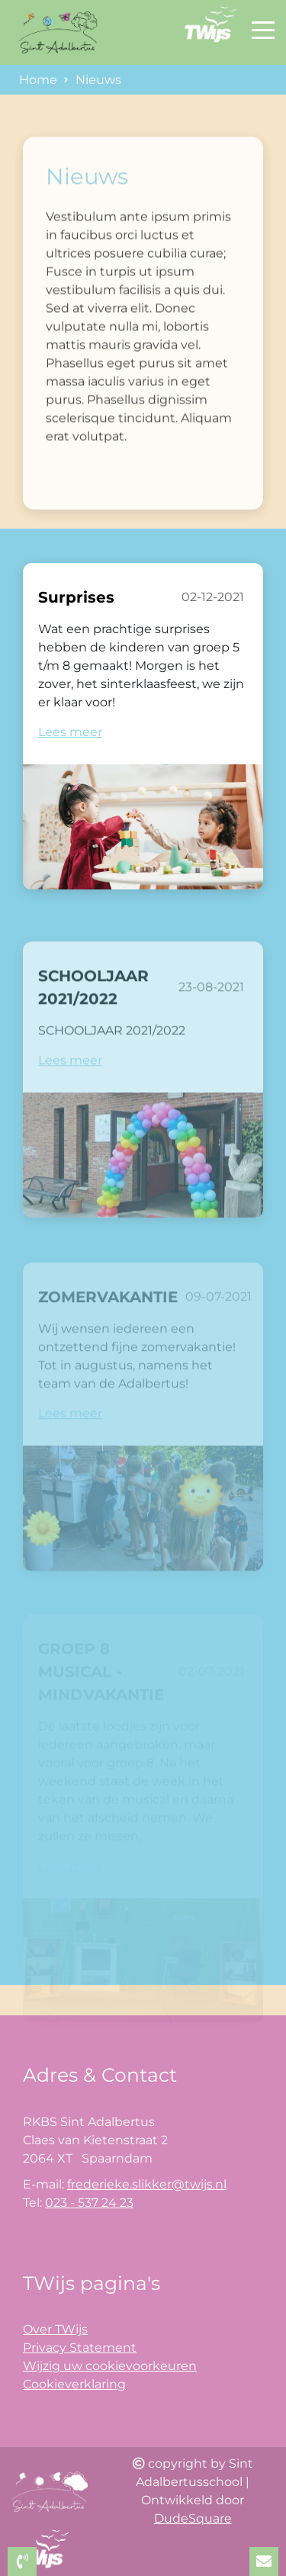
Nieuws (98, 79)
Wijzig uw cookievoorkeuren (110, 2366)
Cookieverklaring (74, 2384)
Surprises (76, 599)
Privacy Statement (80, 2347)
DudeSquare (193, 2518)
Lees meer (70, 733)
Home (38, 79)
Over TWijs (55, 2329)
